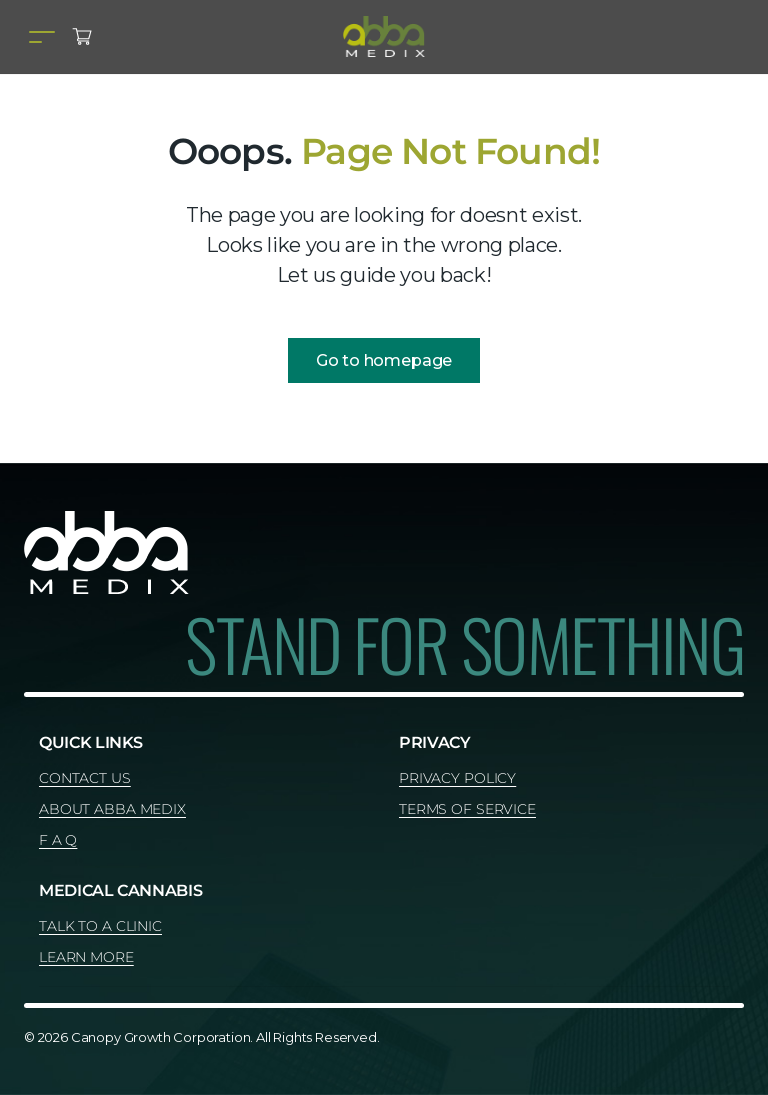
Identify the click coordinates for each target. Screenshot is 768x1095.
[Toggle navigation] (42, 36)
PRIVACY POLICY (457, 778)
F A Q (58, 840)
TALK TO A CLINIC (100, 926)
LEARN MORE (86, 957)
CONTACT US (85, 778)
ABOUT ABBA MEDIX (112, 809)
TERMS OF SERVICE (467, 809)
